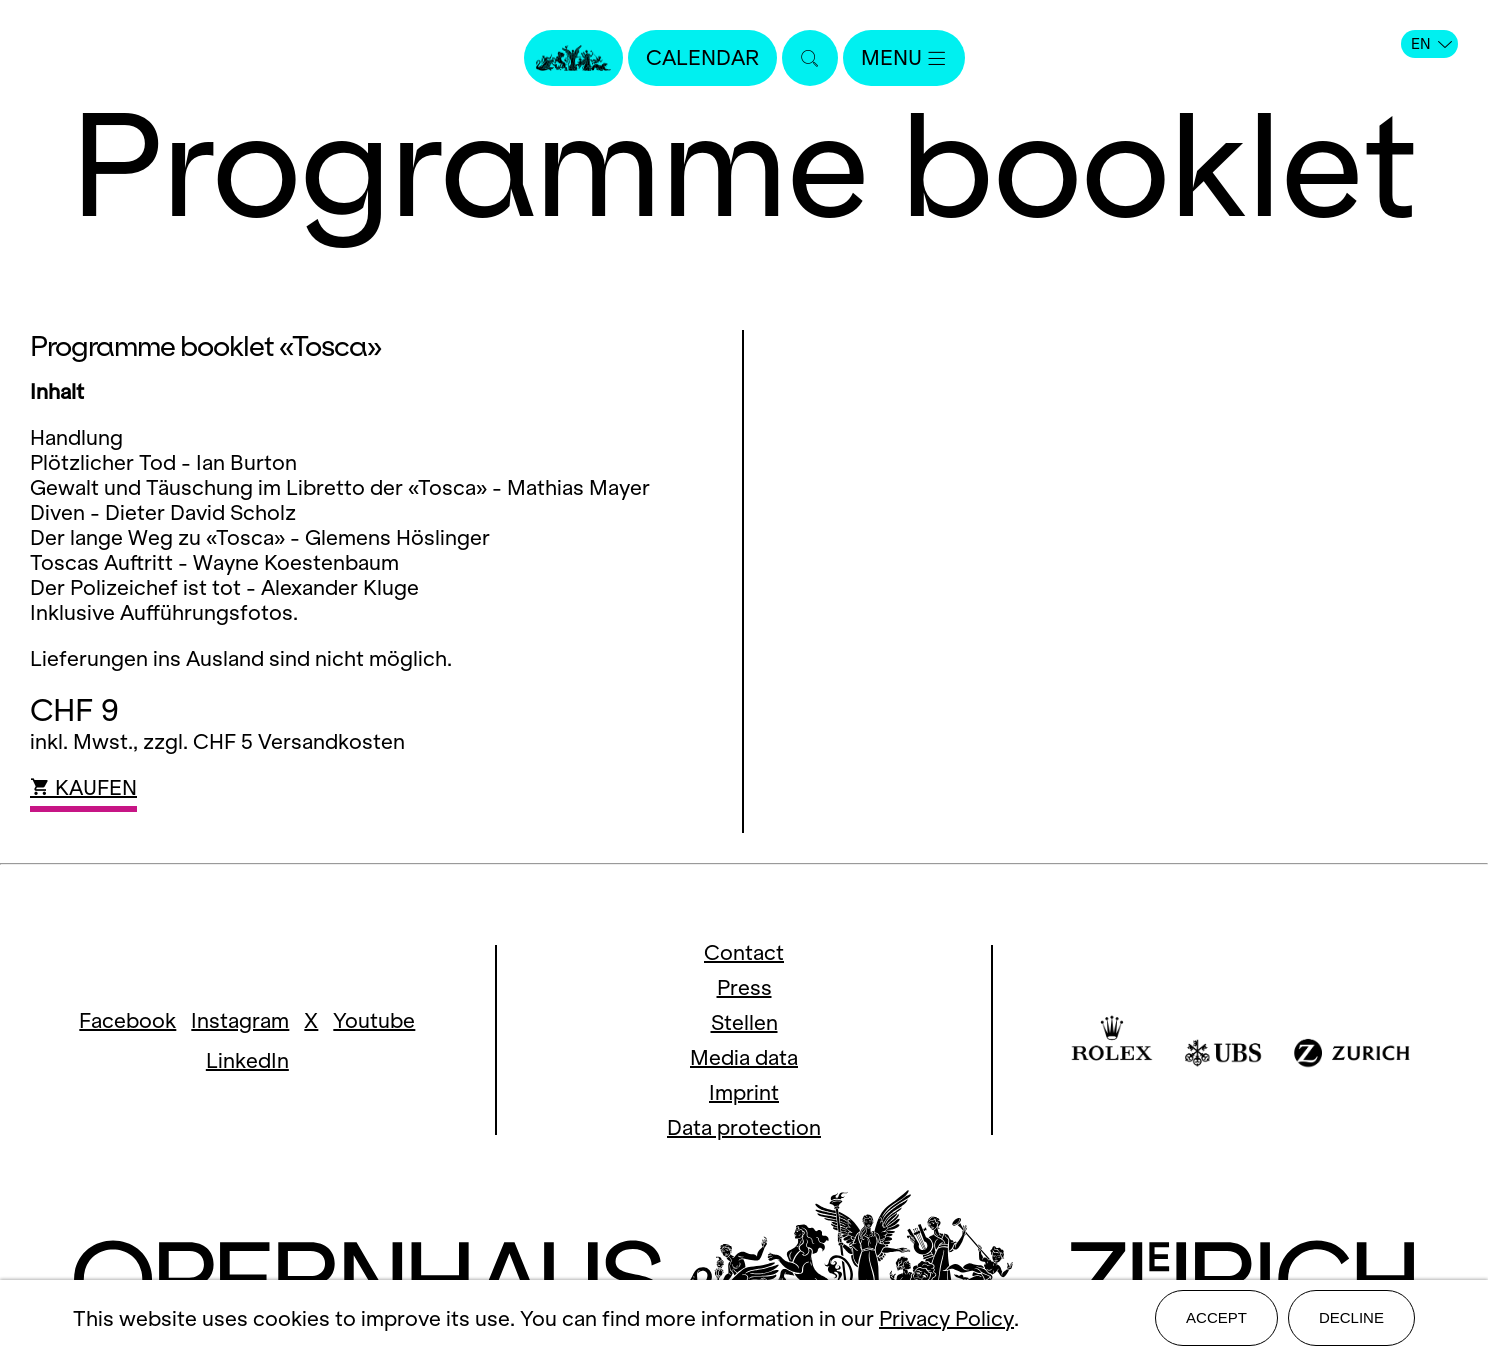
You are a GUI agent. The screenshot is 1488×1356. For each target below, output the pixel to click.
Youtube (374, 1020)
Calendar (702, 57)
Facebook (127, 1020)
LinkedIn (247, 1060)
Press (744, 987)
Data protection (744, 1127)
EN (1431, 44)
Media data (744, 1057)
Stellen (744, 1022)
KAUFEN (83, 787)
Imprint (744, 1092)
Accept (1216, 1317)
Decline (1351, 1317)
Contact (744, 952)
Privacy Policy (946, 1318)
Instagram (240, 1020)
